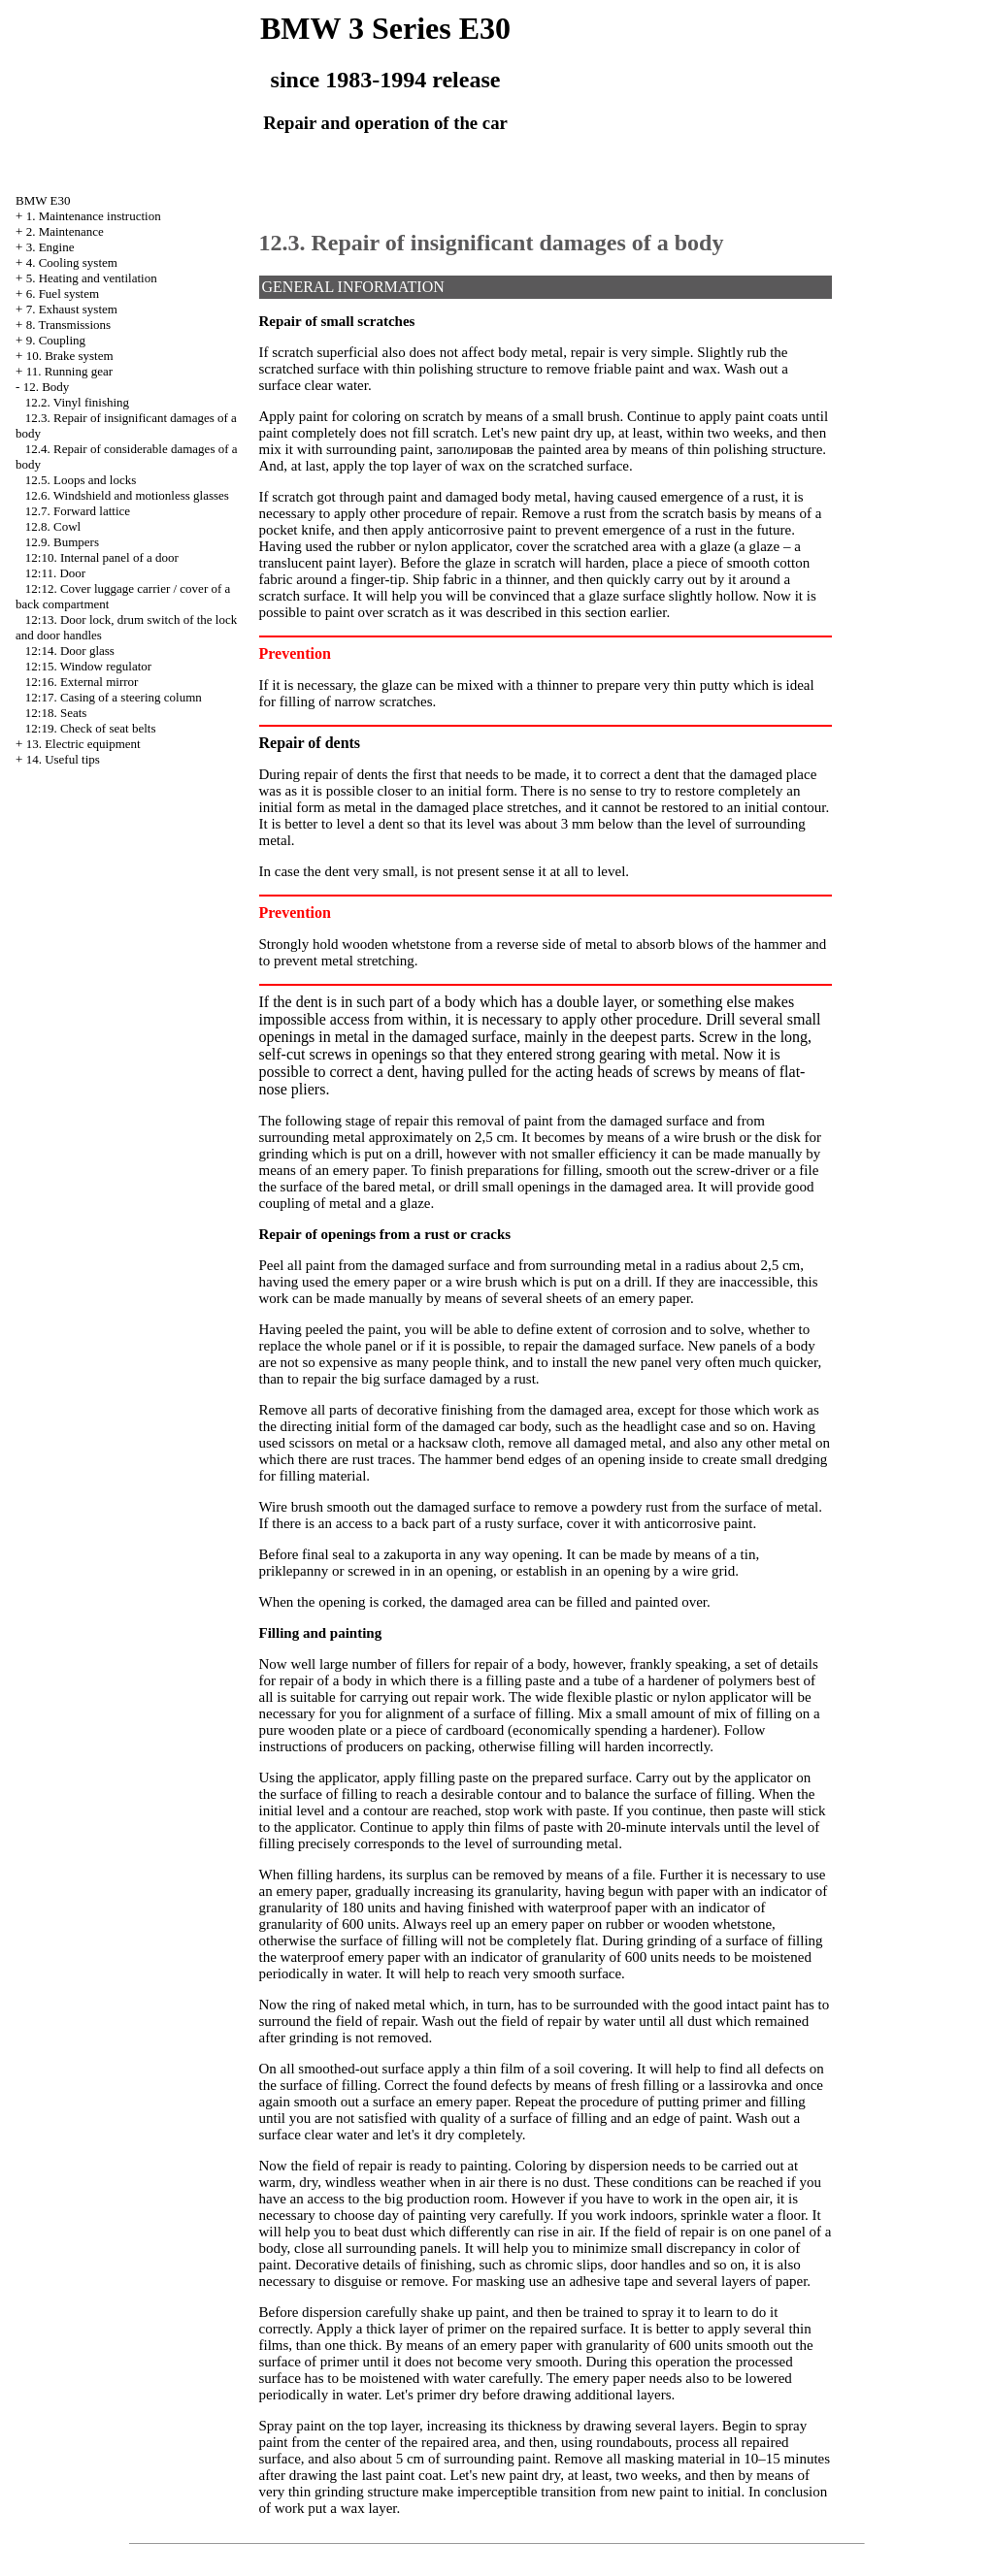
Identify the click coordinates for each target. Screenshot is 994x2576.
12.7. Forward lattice (77, 511)
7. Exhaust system (71, 309)
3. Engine (50, 247)
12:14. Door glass (70, 650)
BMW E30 (43, 200)
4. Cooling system (71, 262)
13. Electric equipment (83, 743)
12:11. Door (55, 573)
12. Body (46, 386)
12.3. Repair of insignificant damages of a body (491, 242)
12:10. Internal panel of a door (102, 557)
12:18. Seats (56, 712)
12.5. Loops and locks (80, 480)
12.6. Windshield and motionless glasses (127, 495)
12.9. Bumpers (62, 542)
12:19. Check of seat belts (90, 728)
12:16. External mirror (82, 681)
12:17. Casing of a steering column (113, 697)
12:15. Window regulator (88, 666)
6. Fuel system (62, 293)
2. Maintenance (65, 231)
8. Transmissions (68, 324)
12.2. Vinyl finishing (77, 402)
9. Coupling (55, 340)
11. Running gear (69, 371)
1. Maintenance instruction (93, 216)
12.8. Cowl (53, 526)
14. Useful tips (63, 759)
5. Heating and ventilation (91, 278)
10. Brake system (70, 355)
